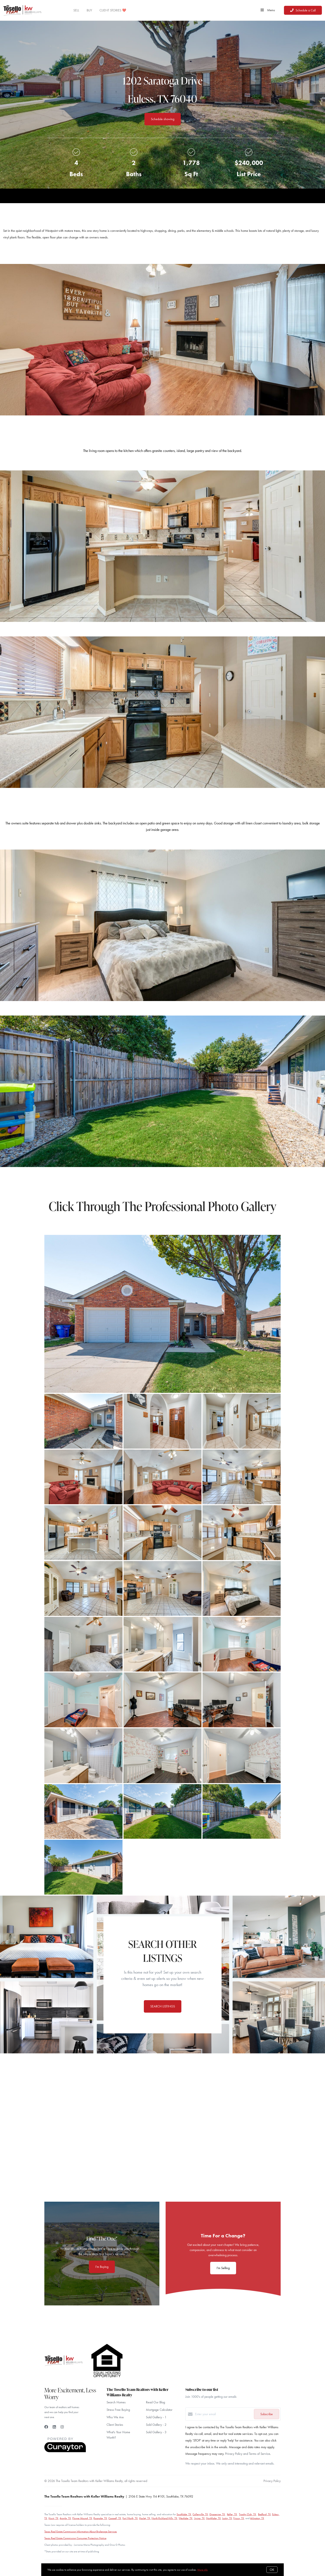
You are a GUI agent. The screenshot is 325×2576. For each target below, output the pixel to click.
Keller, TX (232, 2514)
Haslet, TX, (145, 2518)
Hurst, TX (53, 2518)
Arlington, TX (257, 2518)
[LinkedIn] (54, 2427)
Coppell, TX (114, 2518)
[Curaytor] (65, 2451)
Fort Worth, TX (130, 2518)
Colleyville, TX (200, 2514)
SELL (76, 10)
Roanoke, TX (100, 2518)
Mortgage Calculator (159, 2410)
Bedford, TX (264, 2514)
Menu (267, 10)
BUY (89, 10)
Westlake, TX (185, 2518)
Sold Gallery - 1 (156, 2417)
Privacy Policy (272, 2481)
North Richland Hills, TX (164, 2518)
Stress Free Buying (118, 2410)
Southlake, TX (184, 2514)
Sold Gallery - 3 (156, 2432)
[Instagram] (62, 2427)
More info (202, 2569)
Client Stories (115, 2424)
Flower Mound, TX (82, 2518)
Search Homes (116, 2402)
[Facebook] (46, 2427)
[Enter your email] (223, 2414)
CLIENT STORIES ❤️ (112, 10)
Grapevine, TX (217, 2514)
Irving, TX (199, 2518)
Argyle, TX (65, 2518)
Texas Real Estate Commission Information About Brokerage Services (80, 2531)
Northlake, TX (213, 2518)
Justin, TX (227, 2518)
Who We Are (115, 2417)
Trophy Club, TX (247, 2514)
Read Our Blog (155, 2402)
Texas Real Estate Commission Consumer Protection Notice (75, 2538)
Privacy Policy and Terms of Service (247, 2453)
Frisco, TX (238, 2518)
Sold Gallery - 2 (156, 2424)
